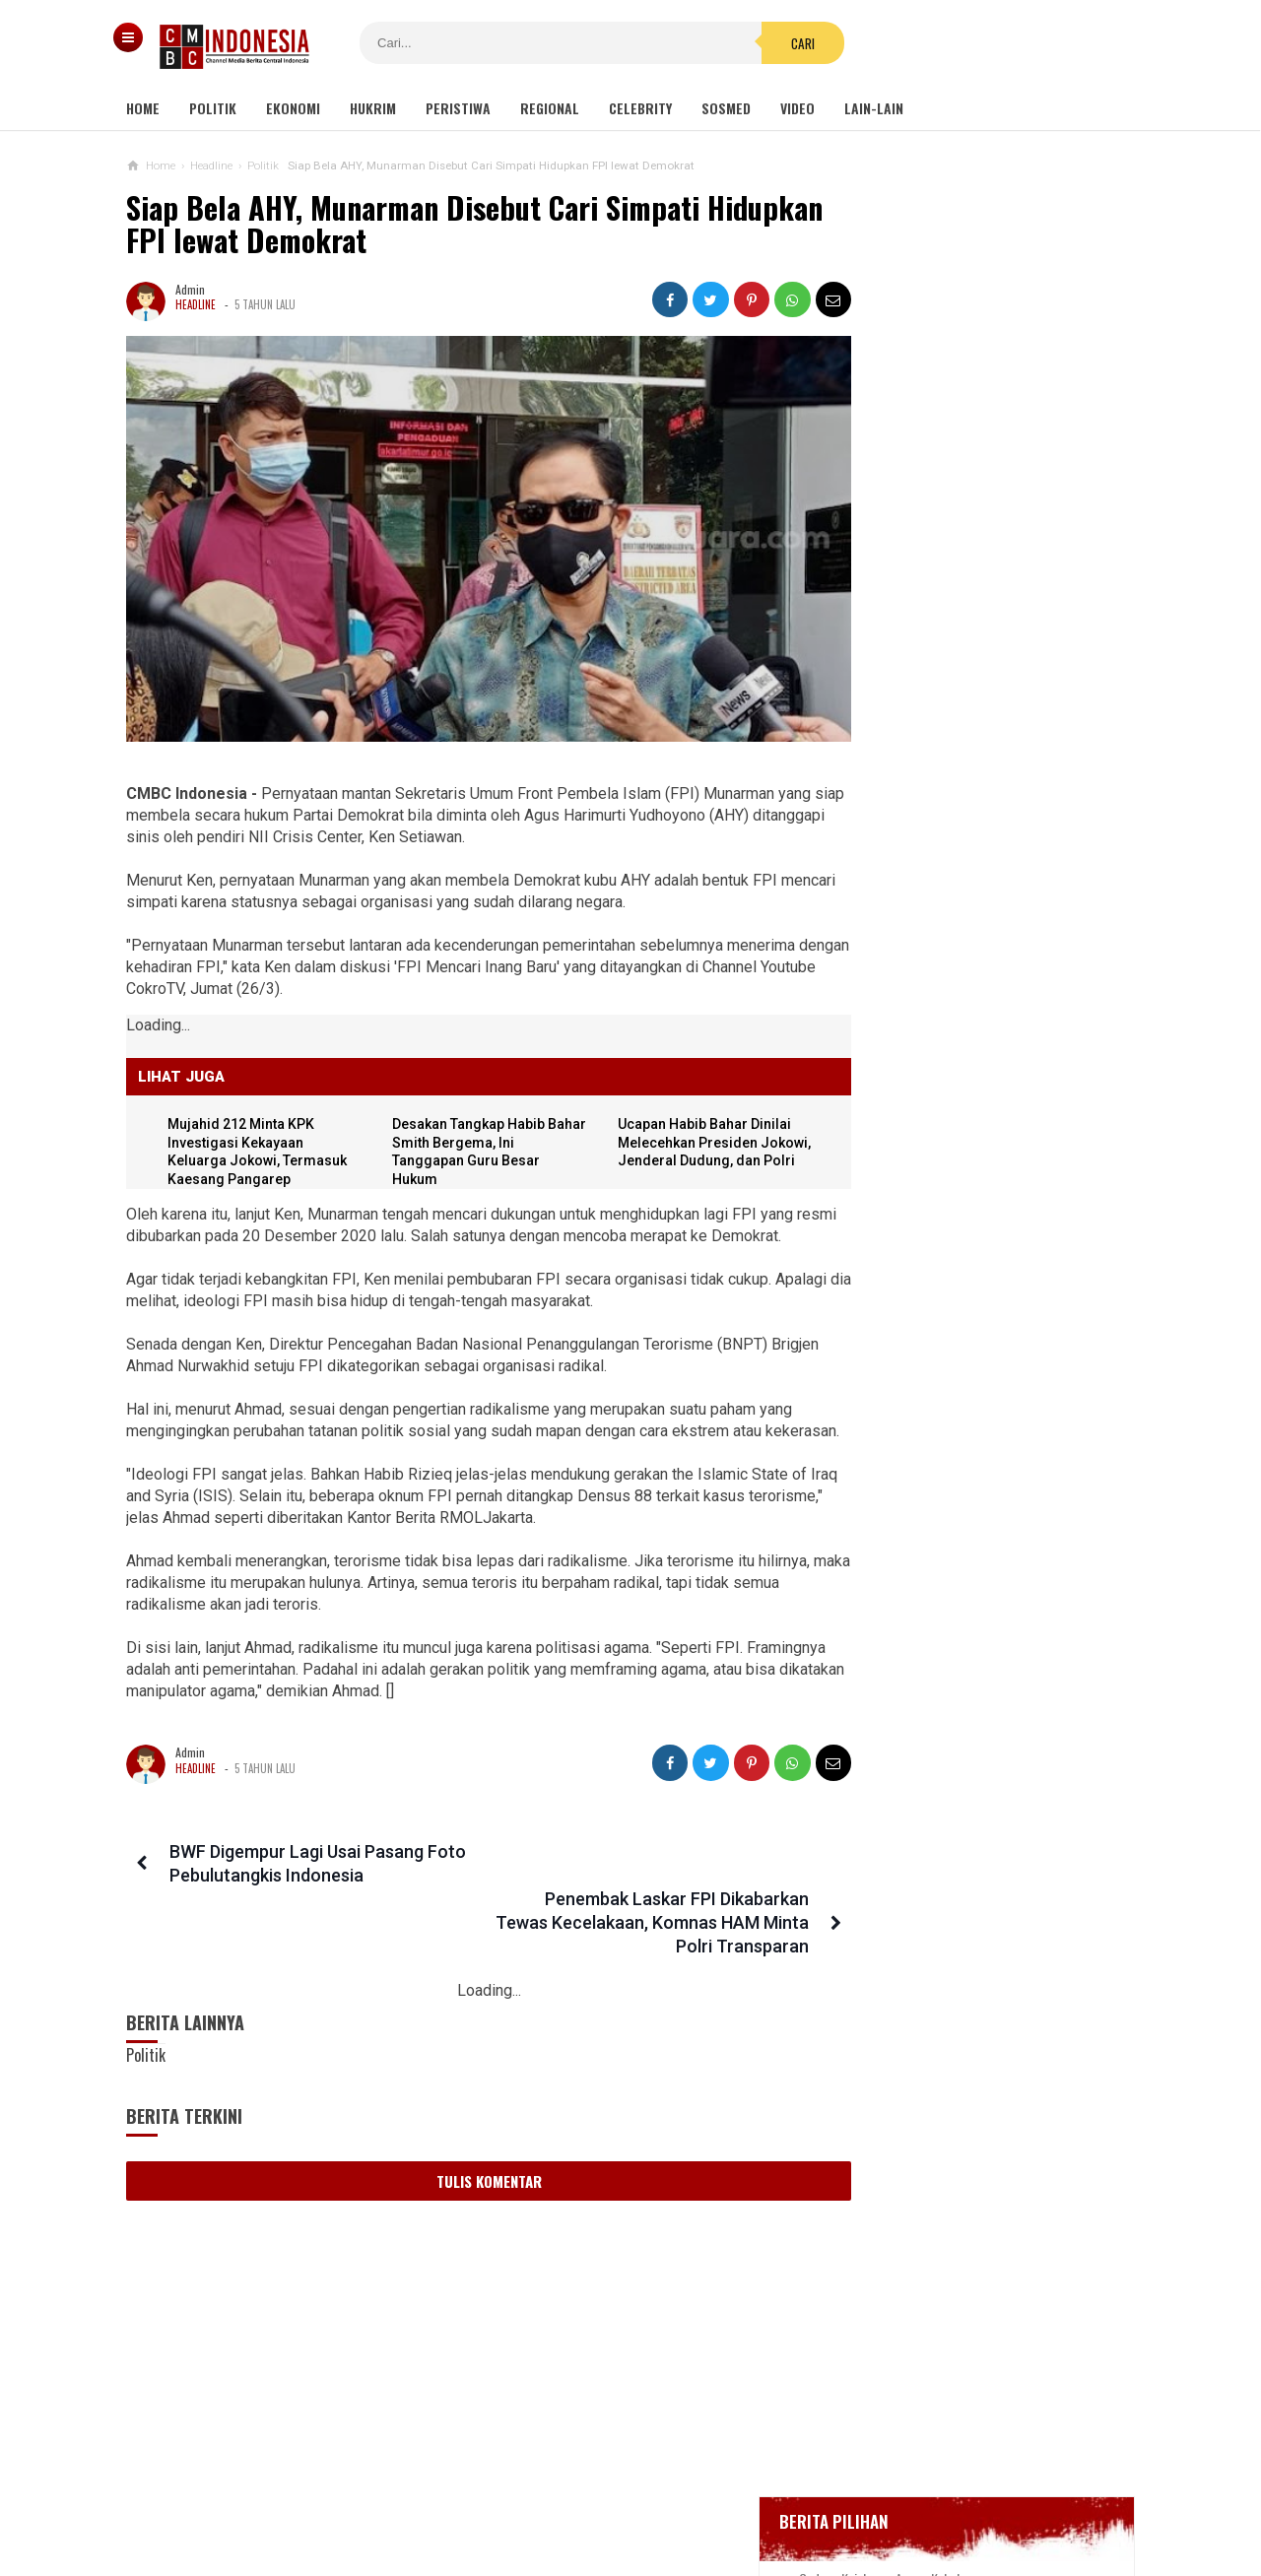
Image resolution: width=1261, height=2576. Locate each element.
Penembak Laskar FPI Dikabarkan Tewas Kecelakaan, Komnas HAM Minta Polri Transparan (644, 1899)
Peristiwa (458, 108)
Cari (750, 43)
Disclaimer (839, 2495)
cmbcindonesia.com (626, 2527)
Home (143, 108)
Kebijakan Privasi (722, 2495)
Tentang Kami (433, 2495)
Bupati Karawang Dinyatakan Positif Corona (992, 730)
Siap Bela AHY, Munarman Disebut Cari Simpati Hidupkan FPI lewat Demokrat (412, 224)
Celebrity (640, 108)
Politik (212, 108)
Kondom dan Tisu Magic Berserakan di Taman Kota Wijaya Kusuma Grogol (970, 1150)
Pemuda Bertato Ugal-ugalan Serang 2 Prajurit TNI (952, 1615)
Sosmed (726, 108)
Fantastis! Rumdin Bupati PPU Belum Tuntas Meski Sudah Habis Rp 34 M (971, 1530)
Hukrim (373, 108)
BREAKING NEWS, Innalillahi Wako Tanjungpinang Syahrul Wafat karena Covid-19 (991, 639)
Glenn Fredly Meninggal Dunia (954, 694)
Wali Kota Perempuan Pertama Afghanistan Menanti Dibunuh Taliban (956, 1245)
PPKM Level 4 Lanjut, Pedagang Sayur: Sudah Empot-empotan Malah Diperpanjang (971, 1875)
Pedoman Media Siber (570, 2495)
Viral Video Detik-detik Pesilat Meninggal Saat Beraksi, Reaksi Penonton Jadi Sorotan (1002, 1057)
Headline (195, 304)
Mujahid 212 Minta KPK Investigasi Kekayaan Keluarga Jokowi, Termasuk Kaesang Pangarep (966, 1435)
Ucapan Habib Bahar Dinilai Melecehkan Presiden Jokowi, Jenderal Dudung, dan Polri (952, 1340)
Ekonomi (293, 108)
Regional (549, 108)
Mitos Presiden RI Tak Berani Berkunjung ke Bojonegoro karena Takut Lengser (966, 1703)
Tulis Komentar (471, 2157)
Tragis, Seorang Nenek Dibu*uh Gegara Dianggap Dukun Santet (958, 1788)
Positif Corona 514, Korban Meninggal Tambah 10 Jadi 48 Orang (977, 776)
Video (797, 108)
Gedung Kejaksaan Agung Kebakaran (973, 585)
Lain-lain (873, 108)
